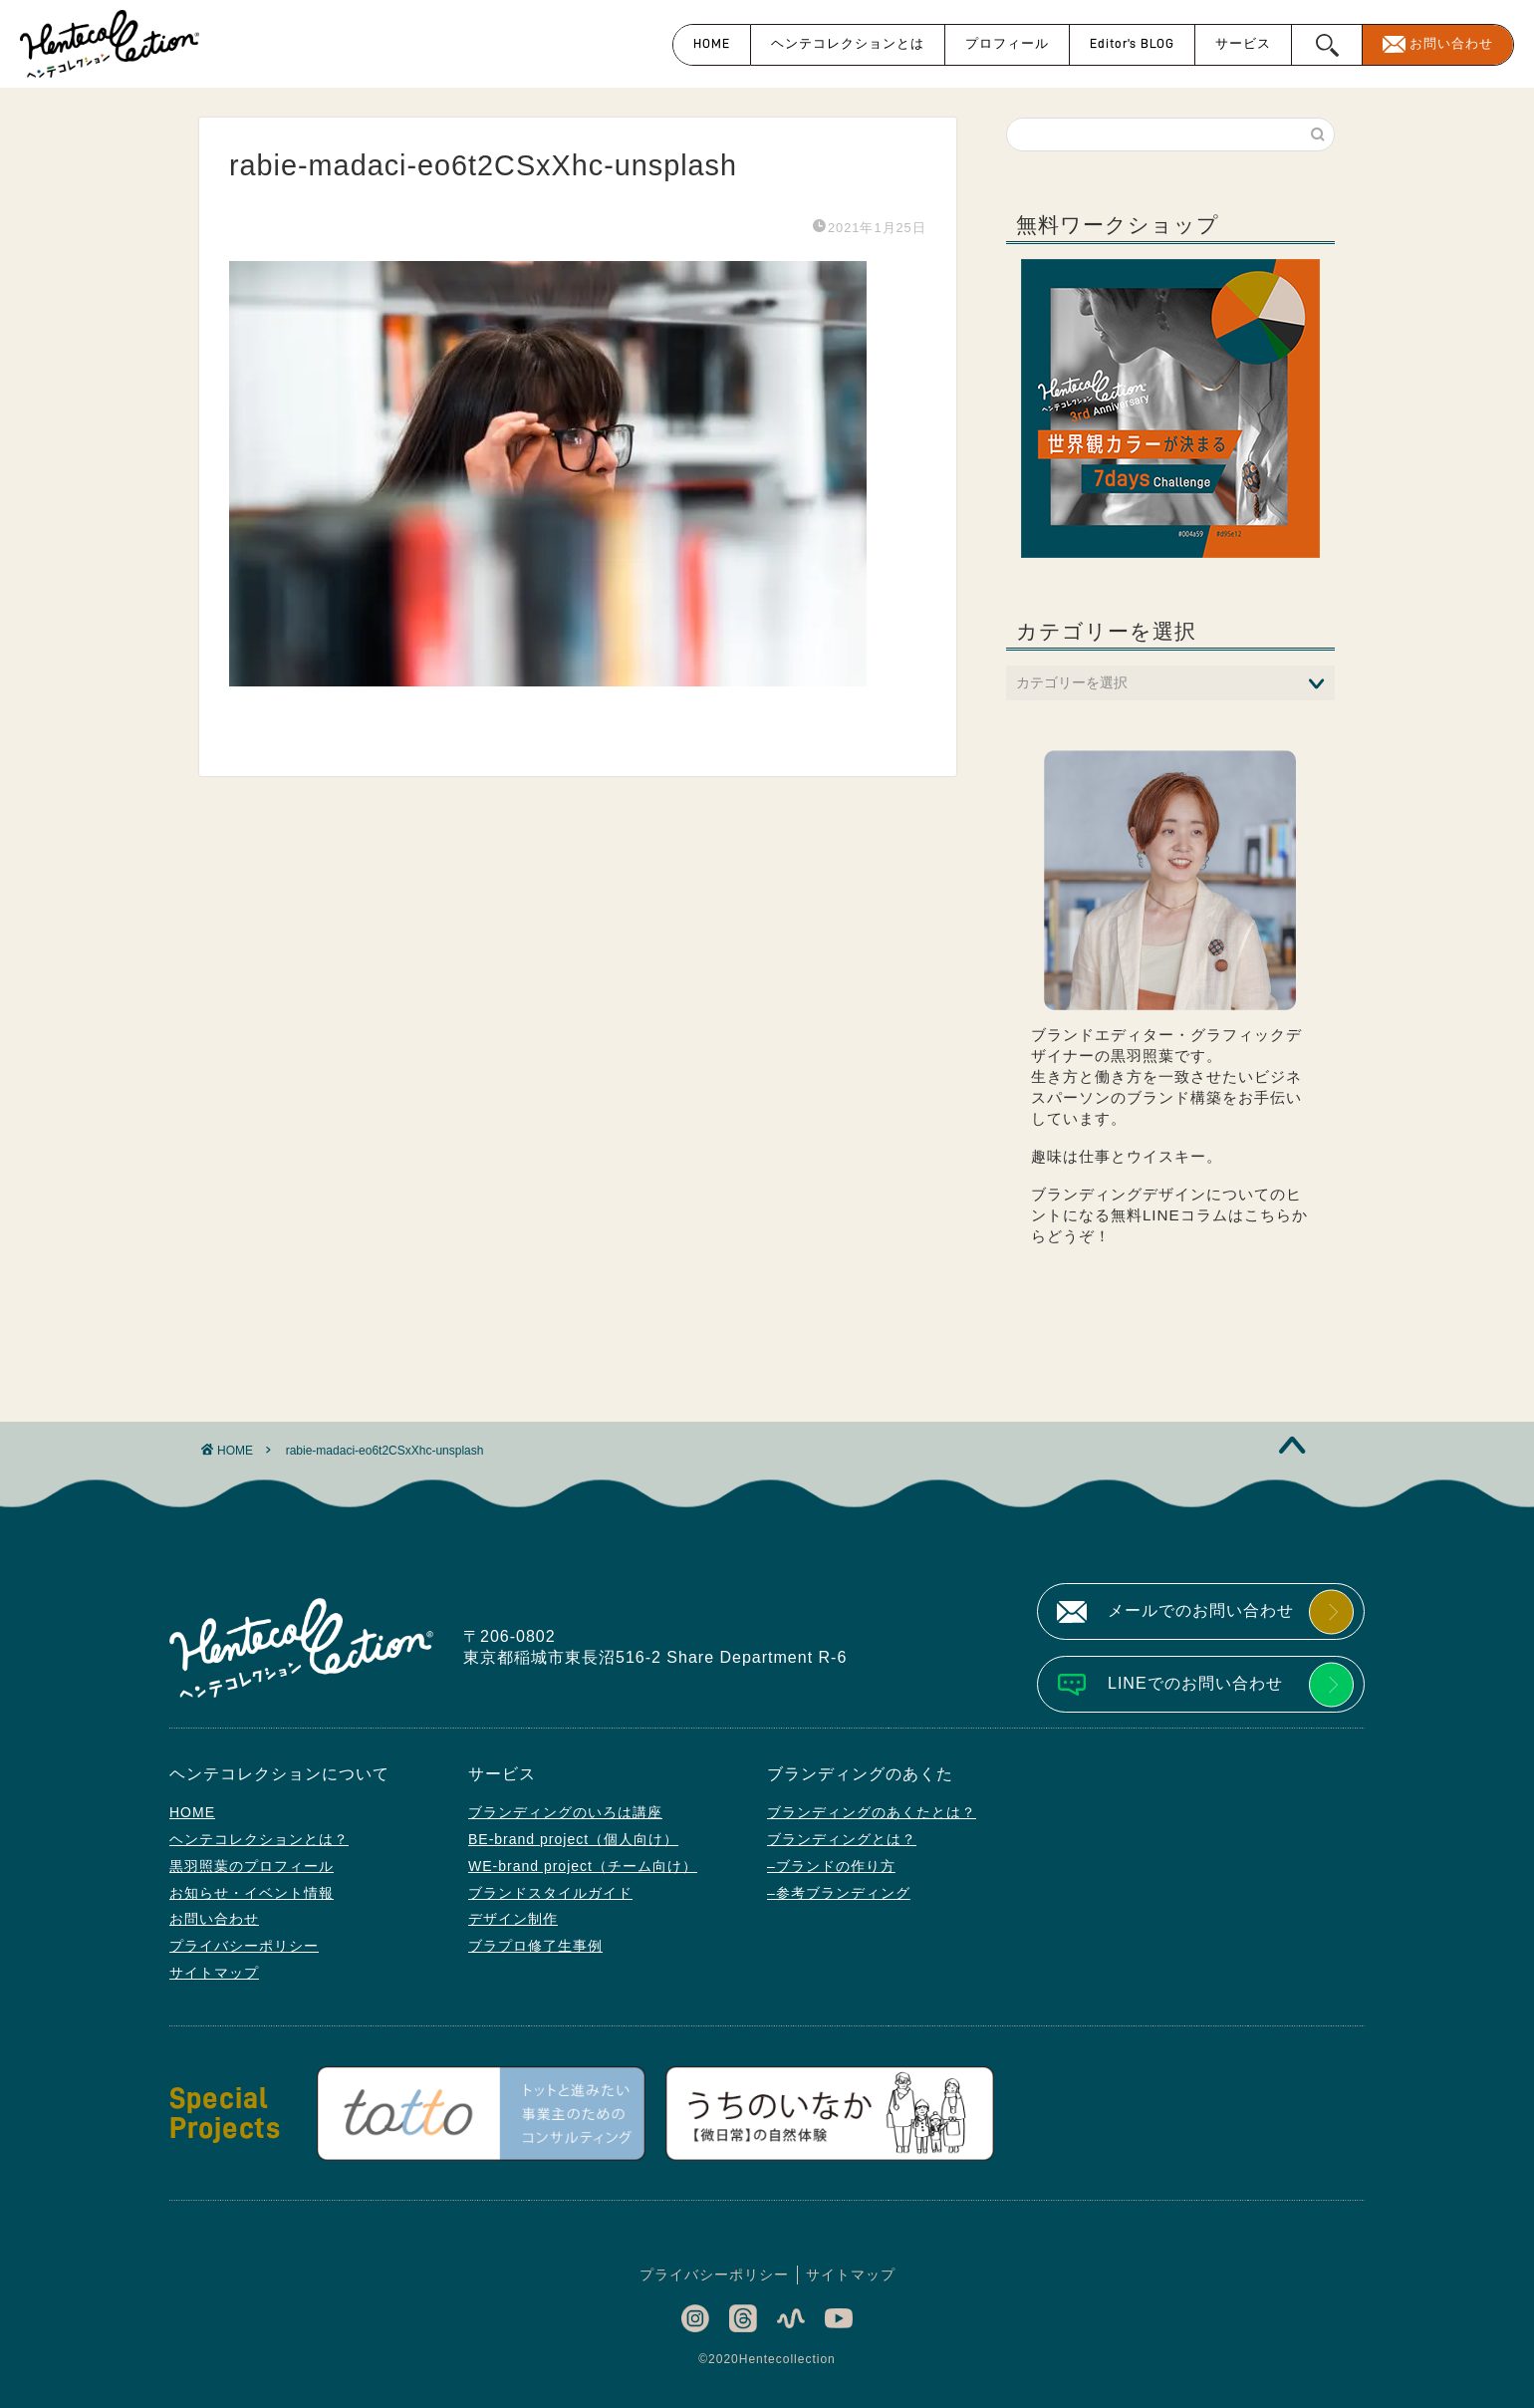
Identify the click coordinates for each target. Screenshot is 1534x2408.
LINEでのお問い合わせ (1195, 1683)
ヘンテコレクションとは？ (259, 1839)
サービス (1243, 43)
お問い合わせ (1451, 43)
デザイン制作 (513, 1919)
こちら (1268, 1214)
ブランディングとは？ (841, 1839)
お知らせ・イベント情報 (251, 1893)
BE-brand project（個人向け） (573, 1839)
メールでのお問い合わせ (1201, 1610)
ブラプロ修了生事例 (535, 1946)
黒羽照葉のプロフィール (251, 1866)
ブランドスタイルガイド (550, 1893)
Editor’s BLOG (1132, 43)
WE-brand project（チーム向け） (582, 1866)
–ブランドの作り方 (831, 1866)
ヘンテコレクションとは (847, 43)
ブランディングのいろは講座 (565, 1812)
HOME (711, 43)
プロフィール (1007, 43)
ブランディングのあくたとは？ (871, 1812)
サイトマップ (214, 1973)
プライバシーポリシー (244, 1946)
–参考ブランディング (838, 1893)
